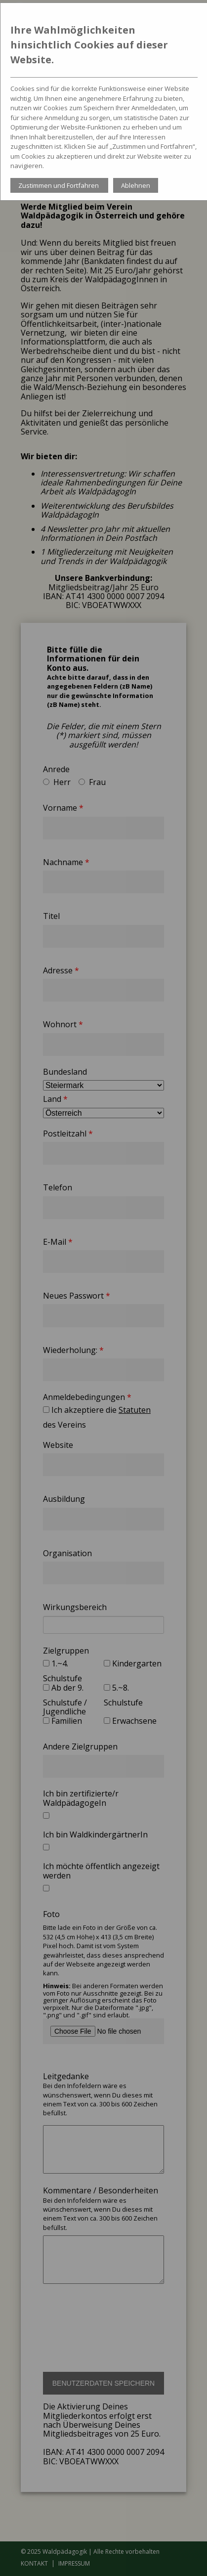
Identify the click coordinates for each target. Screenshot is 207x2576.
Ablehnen (135, 185)
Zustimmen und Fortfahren (59, 185)
